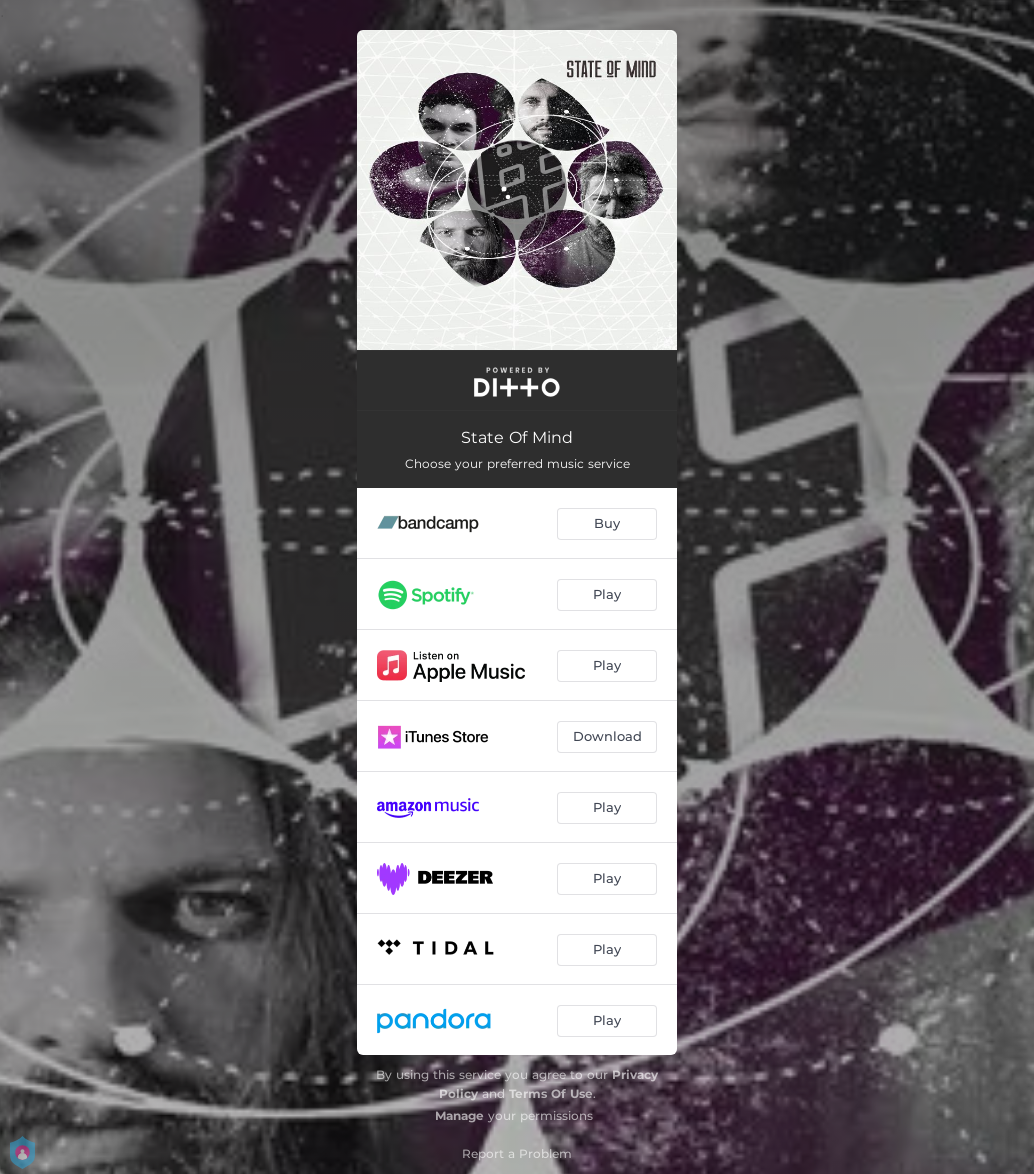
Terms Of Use (551, 1093)
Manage (459, 1115)
